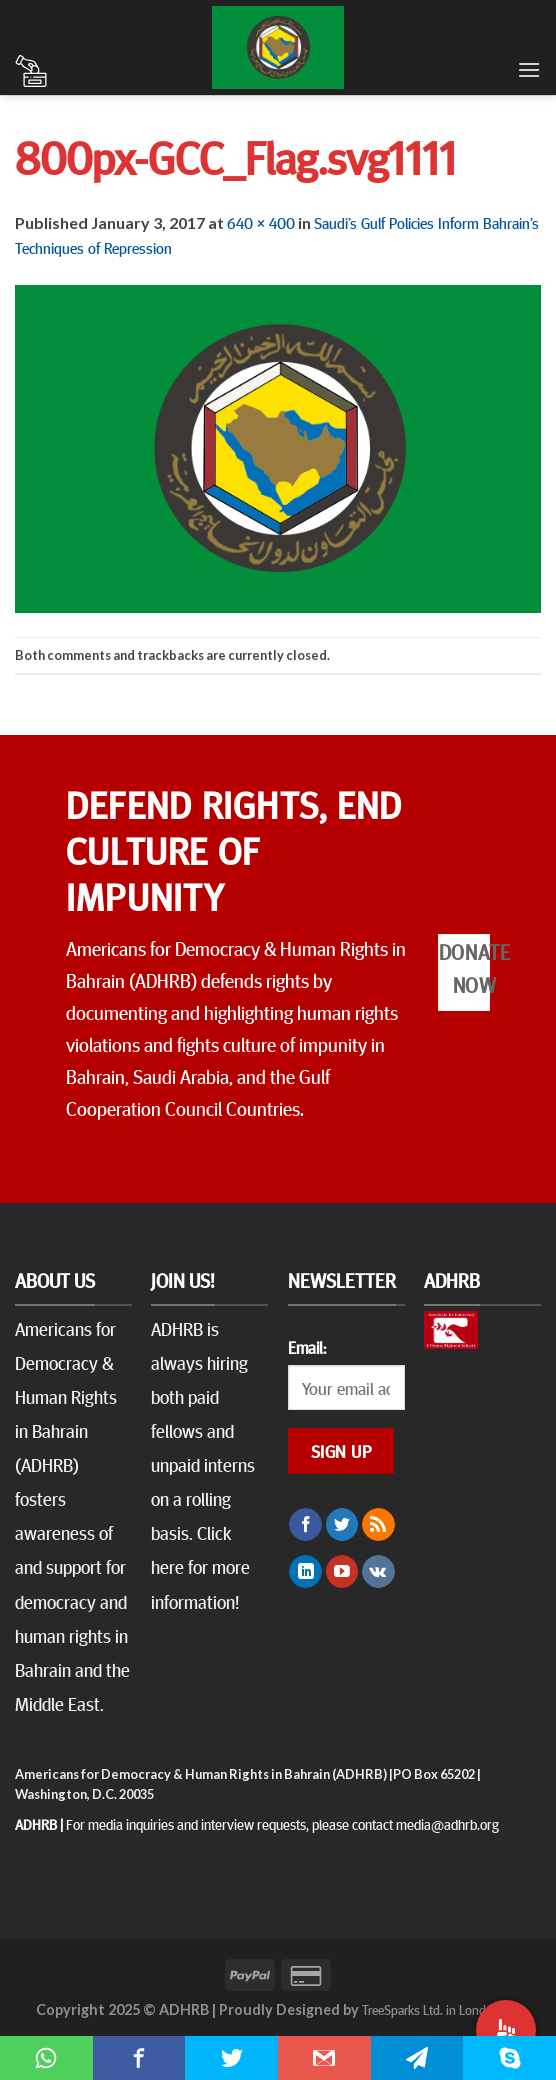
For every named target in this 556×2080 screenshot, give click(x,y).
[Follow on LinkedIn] (305, 1572)
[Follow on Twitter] (342, 1525)
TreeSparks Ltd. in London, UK (441, 2009)
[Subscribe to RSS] (378, 1525)
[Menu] (529, 69)
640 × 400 (261, 222)
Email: (307, 1347)
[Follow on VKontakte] (378, 1572)
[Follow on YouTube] (342, 1572)
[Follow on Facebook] (305, 1525)
